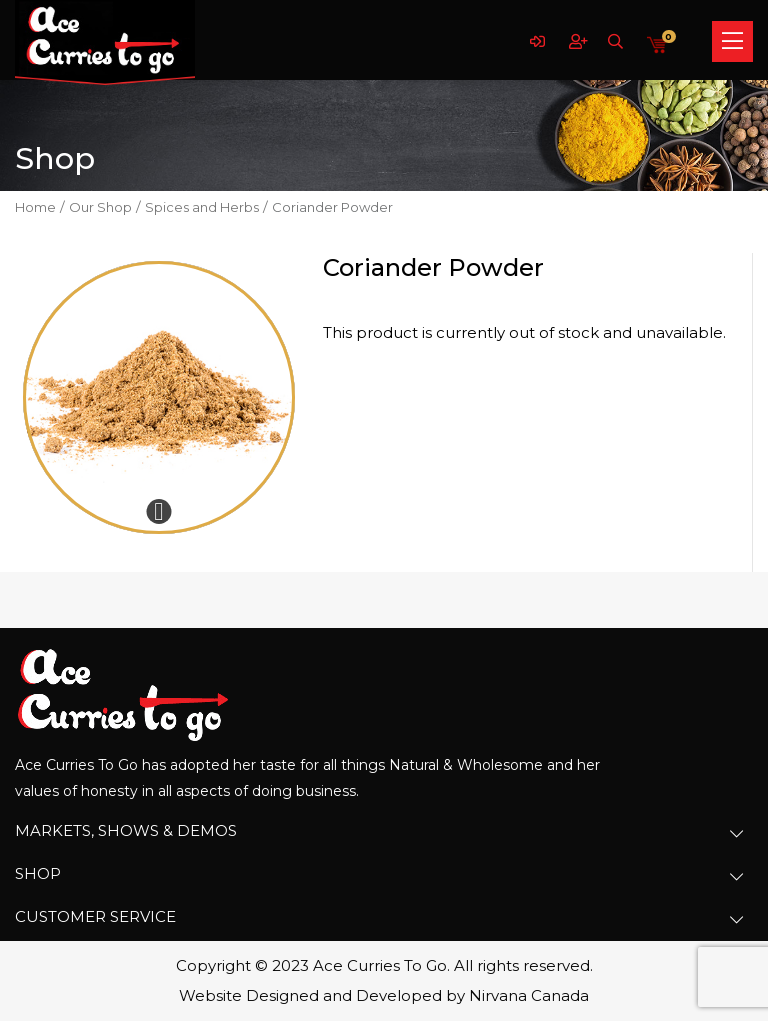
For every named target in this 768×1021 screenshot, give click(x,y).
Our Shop (100, 207)
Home (35, 207)
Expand (158, 511)
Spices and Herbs (202, 207)
